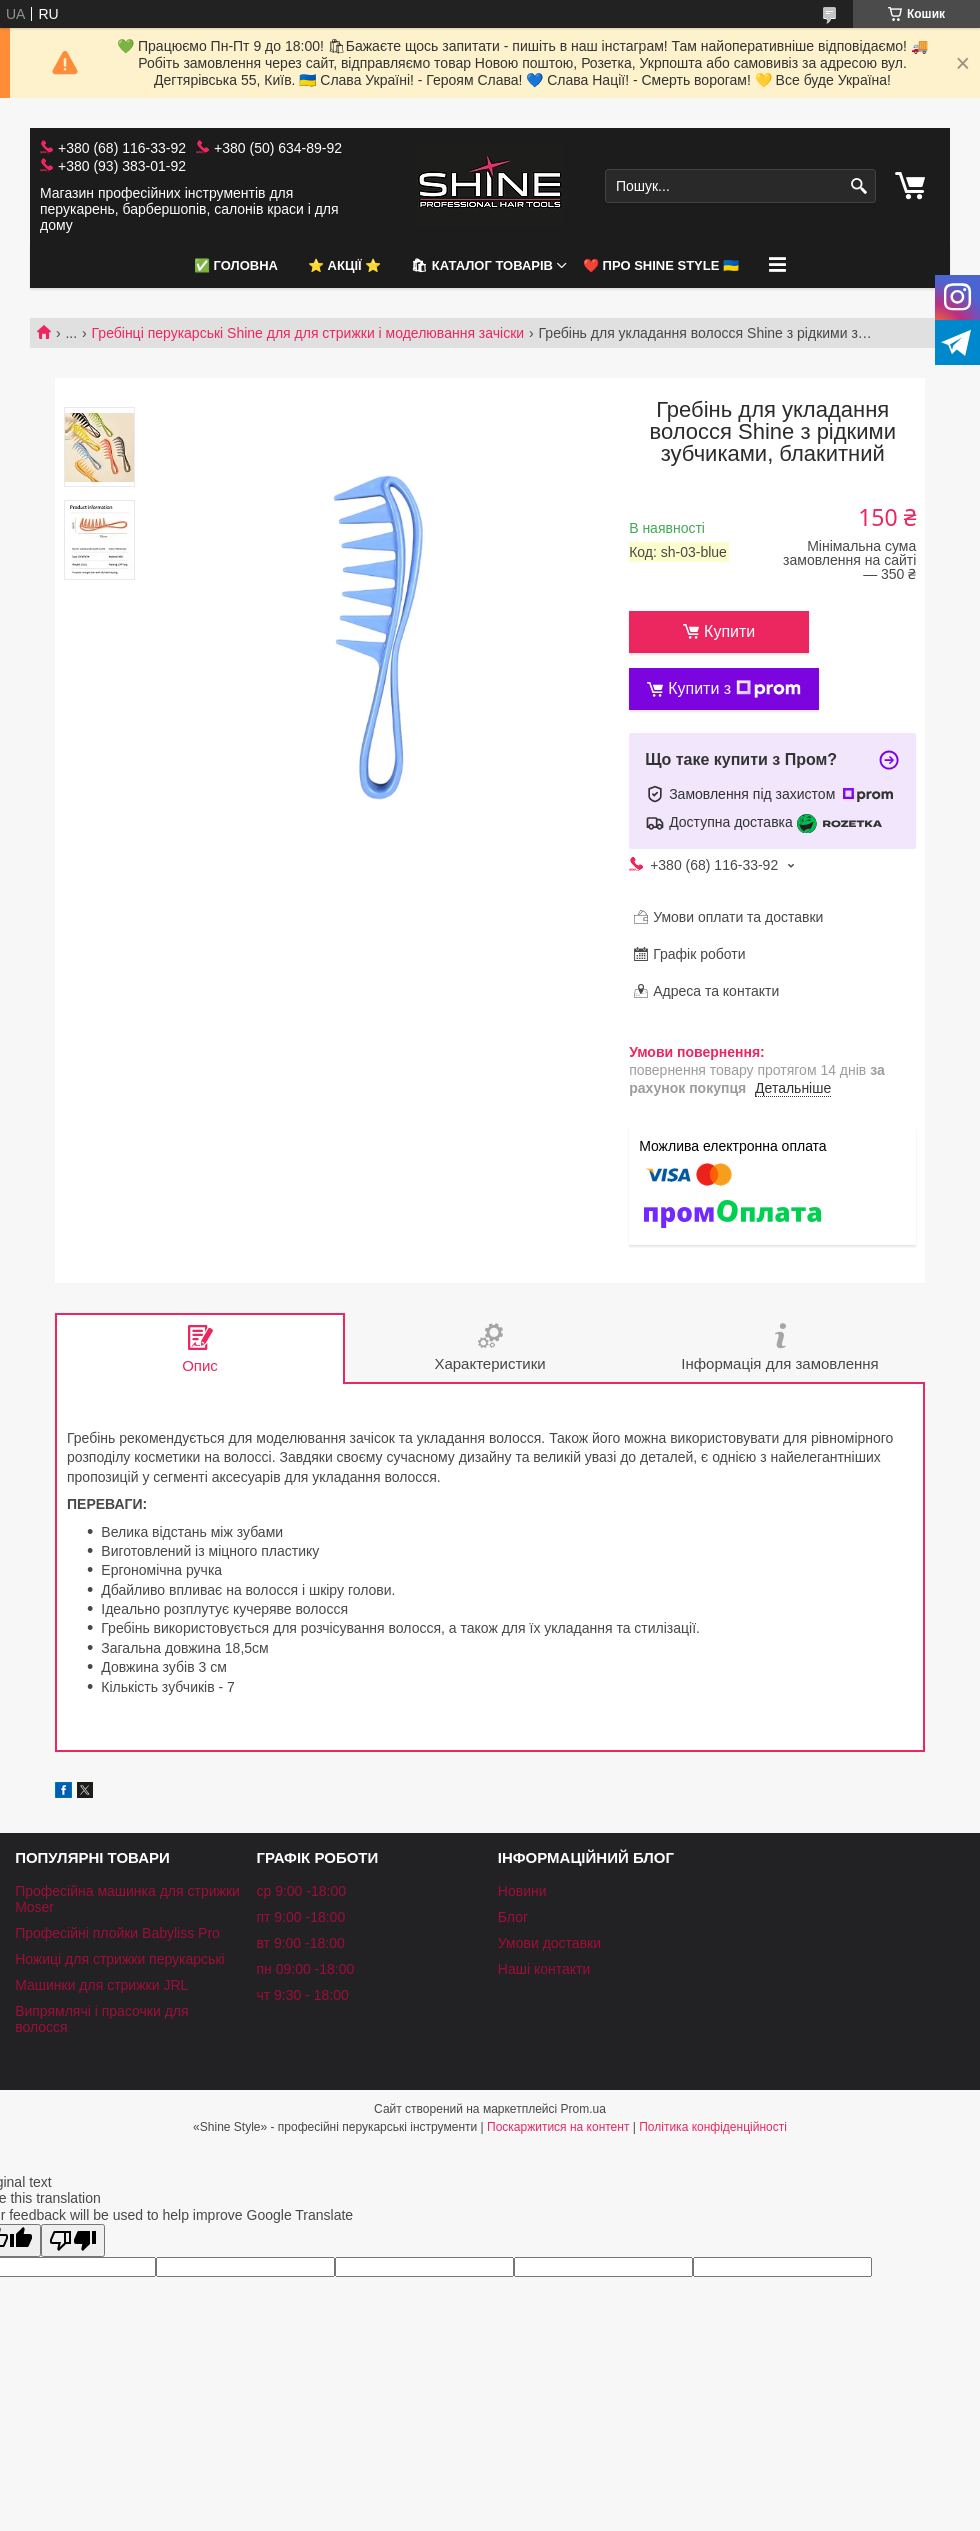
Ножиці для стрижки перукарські (120, 1959)
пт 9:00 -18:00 (300, 1917)
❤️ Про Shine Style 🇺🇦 (661, 265)
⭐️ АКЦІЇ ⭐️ (344, 265)
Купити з (734, 689)
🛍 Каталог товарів (482, 265)
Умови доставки (549, 1943)
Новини (522, 1891)
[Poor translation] (73, 2240)
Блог (513, 1917)
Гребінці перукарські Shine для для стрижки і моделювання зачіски (308, 333)
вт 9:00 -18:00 (300, 1943)
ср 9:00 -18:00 (301, 1891)
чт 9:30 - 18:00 (302, 1995)
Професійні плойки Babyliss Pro (117, 1933)
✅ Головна (236, 265)
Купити (729, 631)
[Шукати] (858, 186)
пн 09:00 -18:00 (305, 1969)
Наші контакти (544, 1969)
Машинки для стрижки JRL (101, 1985)
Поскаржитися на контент (558, 2127)
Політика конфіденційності (713, 2127)
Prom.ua (583, 2109)
